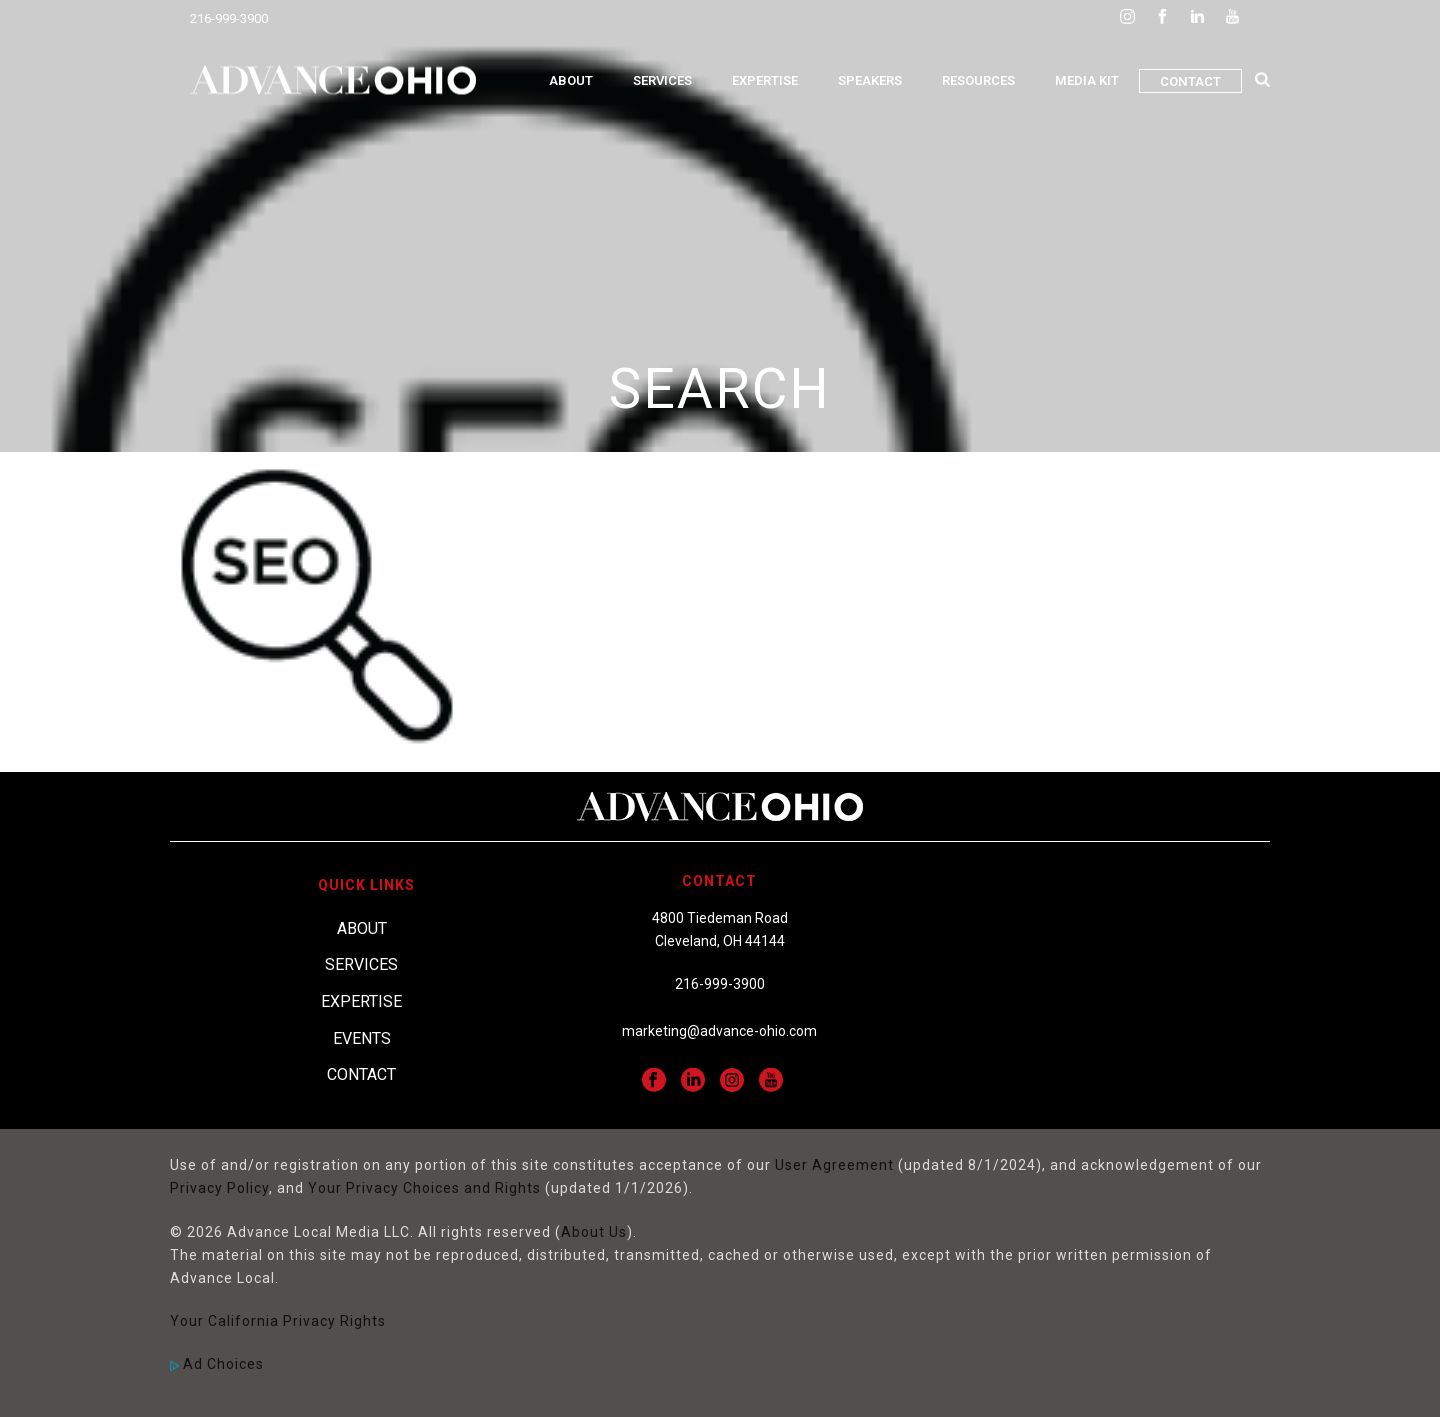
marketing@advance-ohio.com (719, 1031)
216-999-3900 (229, 18)
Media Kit (1087, 80)
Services (662, 80)
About (571, 80)
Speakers (870, 80)
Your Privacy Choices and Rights (424, 1188)
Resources (978, 80)
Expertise (765, 80)
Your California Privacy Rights (278, 1321)
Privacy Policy (219, 1188)
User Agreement (834, 1165)
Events (362, 1038)
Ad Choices (217, 1364)
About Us (594, 1232)
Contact (1190, 81)
